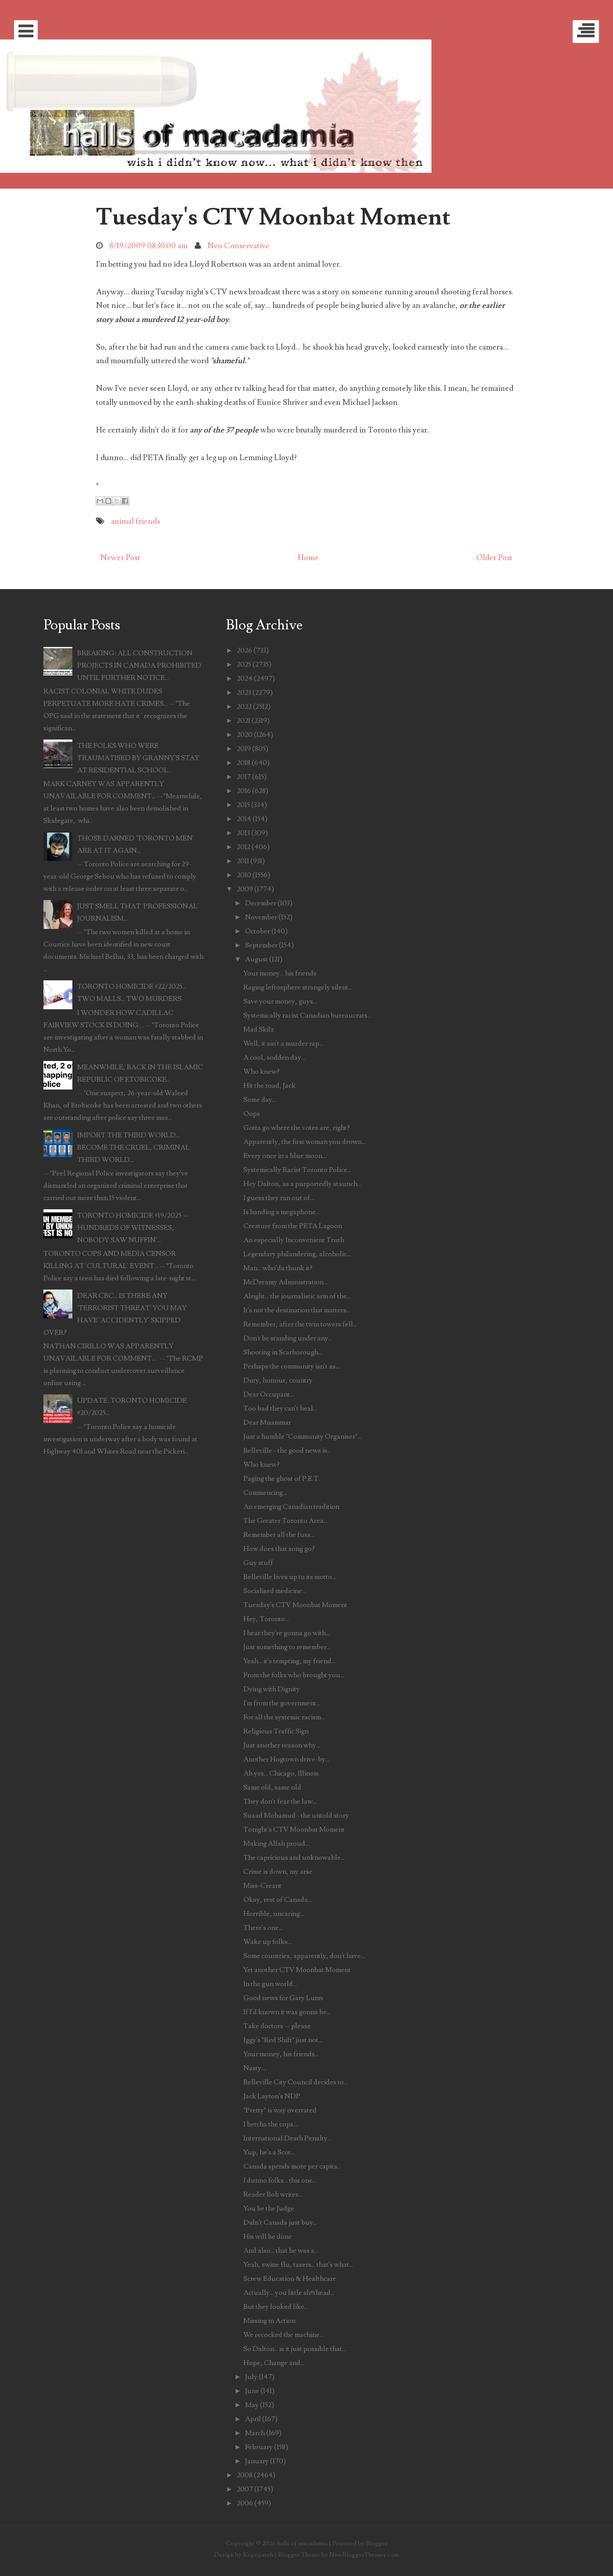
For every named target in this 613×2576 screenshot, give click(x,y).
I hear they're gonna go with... (286, 1633)
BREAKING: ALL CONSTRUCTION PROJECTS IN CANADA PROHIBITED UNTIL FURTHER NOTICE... (139, 665)
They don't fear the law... (280, 1801)
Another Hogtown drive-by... (286, 1759)
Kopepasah (258, 2555)
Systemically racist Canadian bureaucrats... (307, 1015)
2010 (244, 875)
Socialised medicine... (274, 1590)
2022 (244, 706)
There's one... (263, 1927)
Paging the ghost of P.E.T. (281, 1478)
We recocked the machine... (283, 2334)
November (261, 917)
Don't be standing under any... (287, 1338)
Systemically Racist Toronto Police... (297, 1169)
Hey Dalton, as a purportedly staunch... (302, 1183)
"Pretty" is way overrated (280, 2110)
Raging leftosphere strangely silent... (297, 987)
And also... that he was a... (280, 2250)
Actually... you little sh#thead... (289, 2292)
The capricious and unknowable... (294, 1857)
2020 (245, 734)
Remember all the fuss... (278, 1534)
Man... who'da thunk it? (278, 1268)
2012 (243, 847)
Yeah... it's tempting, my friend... (289, 1661)
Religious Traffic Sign (276, 1731)
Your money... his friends (280, 973)
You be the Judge (268, 2208)
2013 (243, 833)
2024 (245, 678)
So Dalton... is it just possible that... (294, 2348)
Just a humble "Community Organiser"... (302, 1436)
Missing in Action (269, 2320)
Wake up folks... (267, 1941)
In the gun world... (270, 1983)
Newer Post (120, 558)
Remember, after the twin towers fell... (300, 1324)
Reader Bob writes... (273, 2194)
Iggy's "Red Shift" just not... (282, 2040)
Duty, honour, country (278, 1380)
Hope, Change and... (273, 2362)
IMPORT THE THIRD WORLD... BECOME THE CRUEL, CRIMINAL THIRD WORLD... (133, 1147)
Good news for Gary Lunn (283, 1998)
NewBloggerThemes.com (364, 2555)
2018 (243, 762)
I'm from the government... (281, 1703)
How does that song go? (279, 1548)
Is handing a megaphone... (281, 1212)
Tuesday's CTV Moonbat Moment (273, 217)
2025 (244, 664)
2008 (245, 2475)
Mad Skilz (258, 1029)
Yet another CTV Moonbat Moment (297, 1969)
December (260, 903)
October (257, 931)
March (255, 2433)
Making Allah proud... (276, 1843)
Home (308, 558)
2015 (243, 804)
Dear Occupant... (268, 1394)
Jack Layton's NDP (271, 2096)
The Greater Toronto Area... (285, 1520)
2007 (245, 2489)
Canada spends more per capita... (292, 2166)
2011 (243, 861)
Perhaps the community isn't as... (291, 1366)
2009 (245, 889)
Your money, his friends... (281, 2054)
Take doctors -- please (277, 2026)
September (261, 945)
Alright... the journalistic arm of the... (297, 1296)
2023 (244, 692)
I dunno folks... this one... (280, 2180)
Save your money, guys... (280, 1001)
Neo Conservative (238, 246)
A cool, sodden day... (274, 1057)
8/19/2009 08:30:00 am (148, 246)
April (253, 2419)
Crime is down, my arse (278, 1871)
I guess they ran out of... (278, 1197)
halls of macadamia (302, 2543)
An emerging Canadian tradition (291, 1506)
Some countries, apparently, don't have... (304, 1955)
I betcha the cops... (270, 2124)
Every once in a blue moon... (284, 1155)
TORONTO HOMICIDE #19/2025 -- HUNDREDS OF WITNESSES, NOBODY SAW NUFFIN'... (132, 1227)
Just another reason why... (281, 1745)
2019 (244, 748)
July (251, 2376)
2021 (243, 720)
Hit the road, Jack (269, 1085)
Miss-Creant (262, 1885)
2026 (244, 650)
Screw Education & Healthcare (289, 2278)
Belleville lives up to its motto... (289, 1576)
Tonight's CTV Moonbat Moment (294, 1829)
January (257, 2461)
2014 (244, 819)
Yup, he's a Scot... (269, 2152)
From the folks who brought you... (293, 1675)
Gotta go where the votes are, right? (296, 1127)
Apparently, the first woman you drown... (304, 1141)
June (252, 2391)
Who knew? (261, 1071)
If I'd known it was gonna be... (287, 2012)
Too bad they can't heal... (280, 1408)
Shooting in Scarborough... (282, 1352)
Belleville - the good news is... (287, 1450)
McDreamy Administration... (285, 1282)
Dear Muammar (267, 1422)
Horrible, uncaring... (273, 1913)
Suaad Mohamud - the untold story (296, 1815)
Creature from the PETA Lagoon (292, 1226)
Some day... (259, 1099)
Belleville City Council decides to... (295, 2082)
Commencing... (265, 1492)
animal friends (135, 521)
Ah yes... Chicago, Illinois (281, 1773)
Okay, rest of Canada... (277, 1899)
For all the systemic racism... (284, 1717)
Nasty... (254, 2068)
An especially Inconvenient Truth (293, 1240)
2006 (245, 2503)
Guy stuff (258, 1562)
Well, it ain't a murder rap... (283, 1043)
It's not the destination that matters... (296, 1310)
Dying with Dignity (271, 1689)
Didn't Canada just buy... (280, 2222)
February (259, 2447)
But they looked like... (275, 2306)
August (256, 959)
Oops (251, 1113)
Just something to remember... (287, 1647)
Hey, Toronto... (266, 1619)
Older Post (494, 558)
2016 (244, 790)
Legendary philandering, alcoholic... (297, 1254)
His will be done (267, 2236)
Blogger (377, 2543)
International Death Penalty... (287, 2138)
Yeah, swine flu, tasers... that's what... (298, 2264)
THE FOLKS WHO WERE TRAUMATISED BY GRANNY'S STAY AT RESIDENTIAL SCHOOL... (138, 758)
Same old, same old (272, 1787)
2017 (244, 776)
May (252, 2405)
